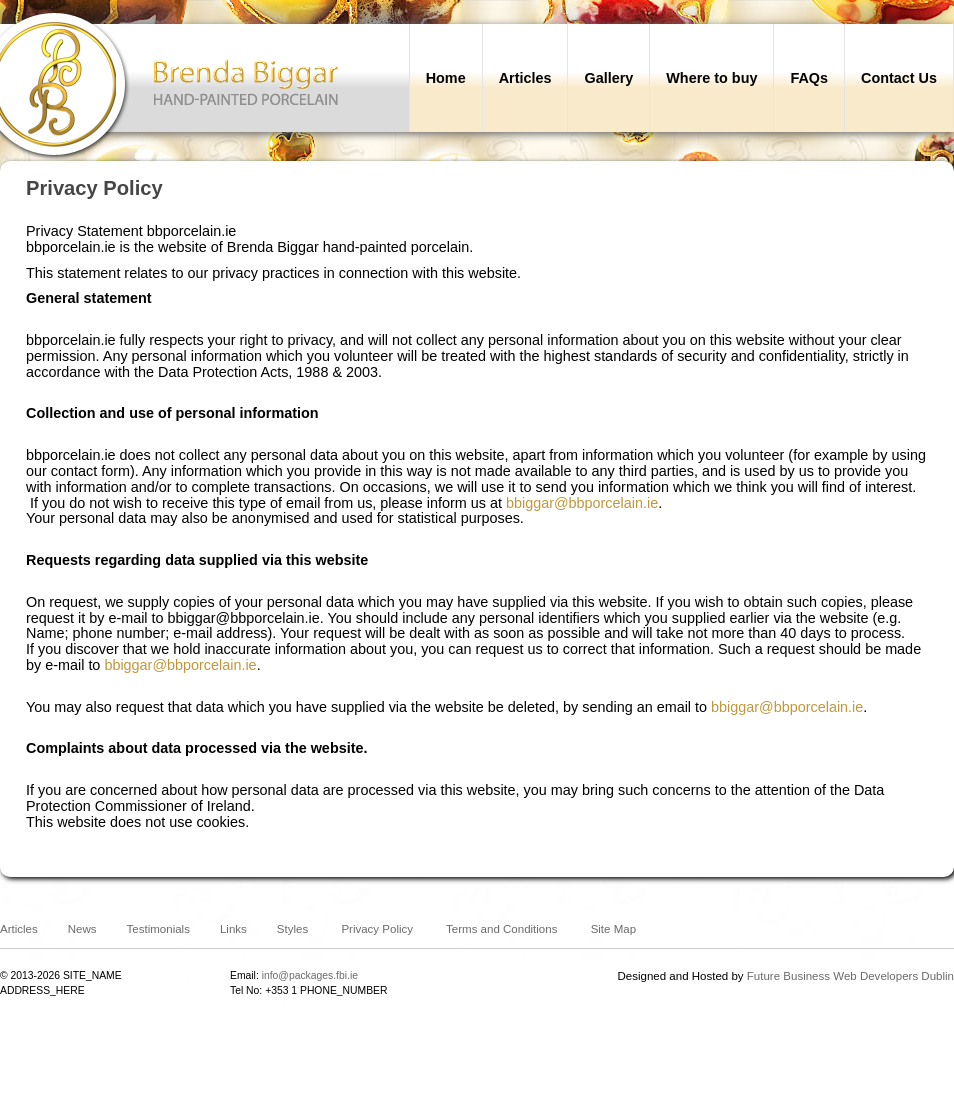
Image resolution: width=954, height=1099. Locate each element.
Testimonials (158, 929)
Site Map (613, 929)
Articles (19, 929)
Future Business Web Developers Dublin (850, 976)
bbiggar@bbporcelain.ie (582, 503)
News (82, 929)
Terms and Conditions (501, 929)
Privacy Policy (377, 929)
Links (233, 929)
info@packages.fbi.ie (310, 975)
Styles (292, 929)
